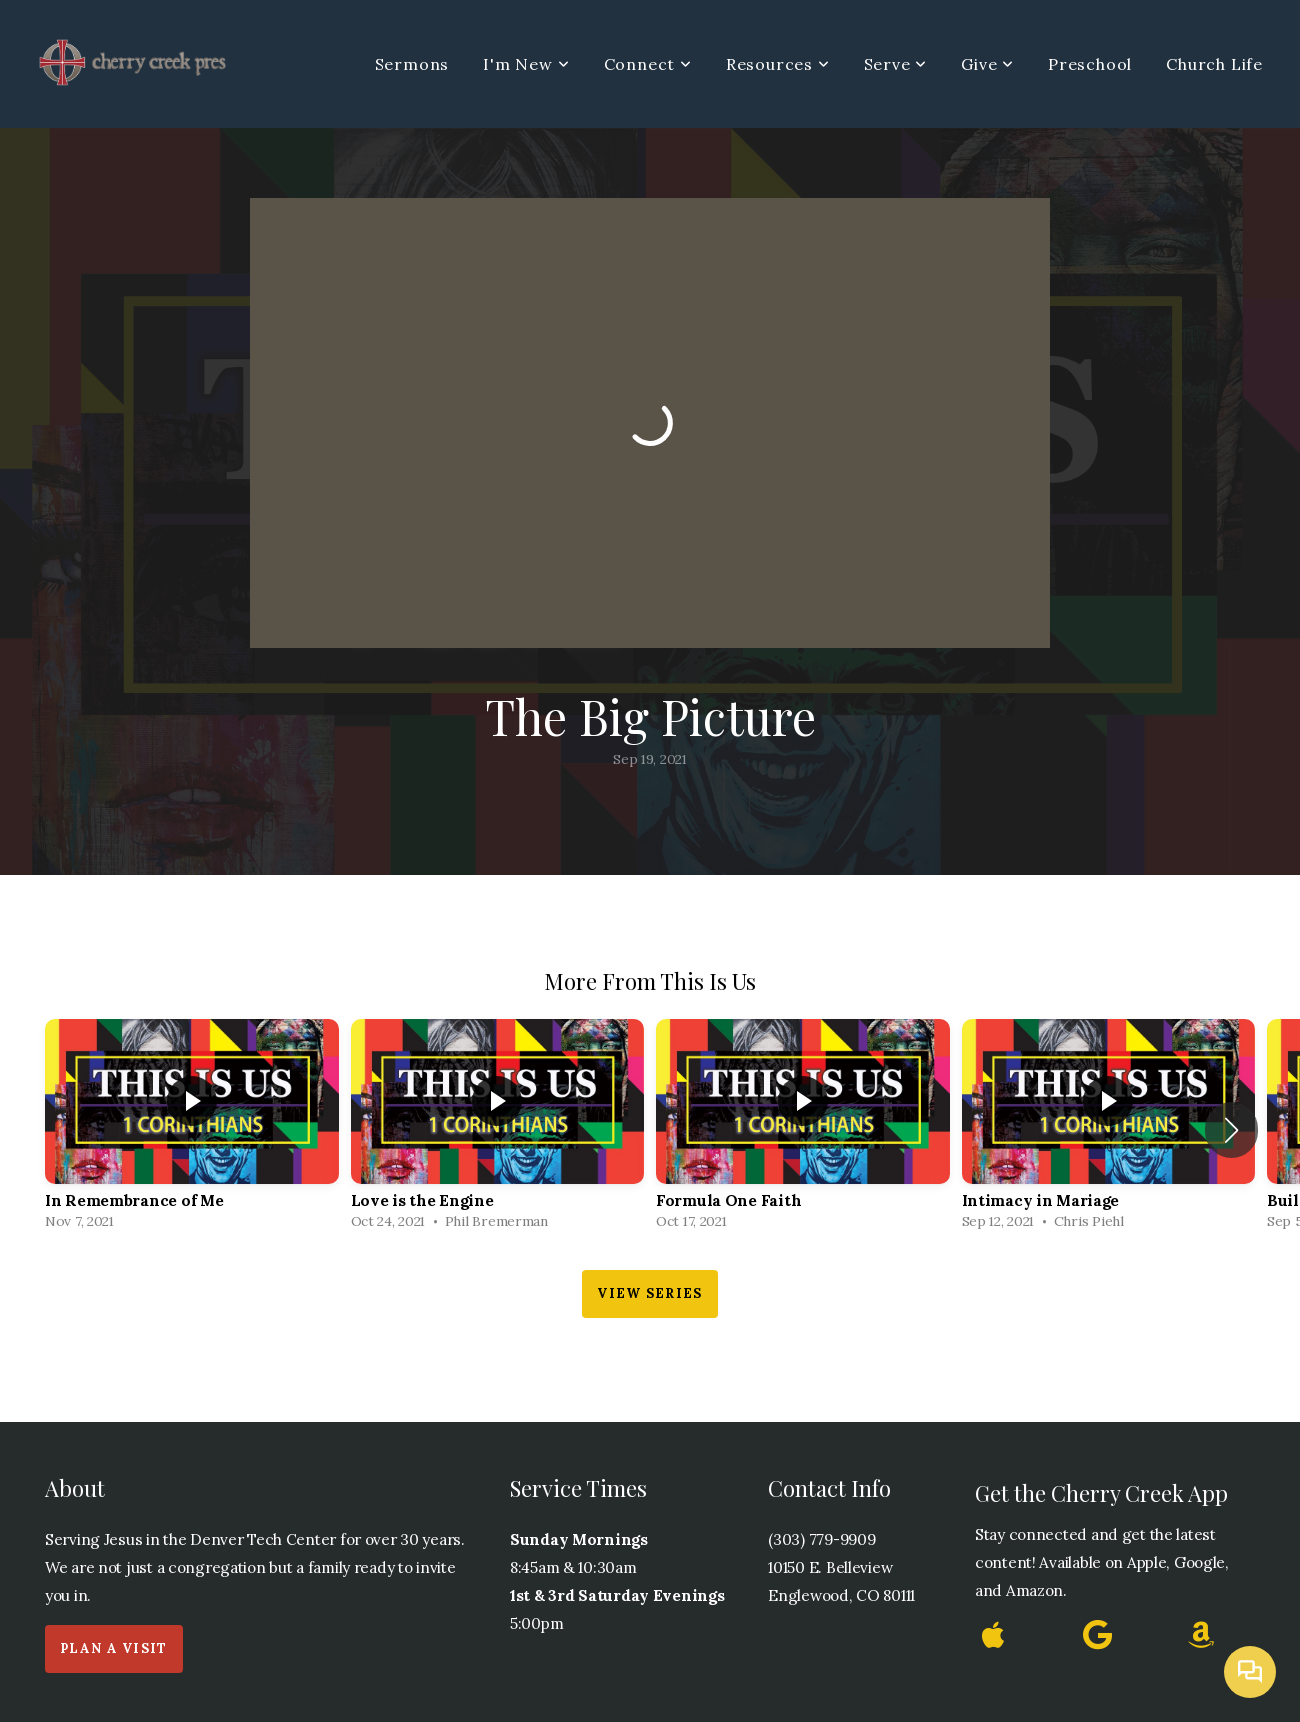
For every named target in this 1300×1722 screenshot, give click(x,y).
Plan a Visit (114, 1648)
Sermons (412, 64)
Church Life (1214, 64)
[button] (1231, 1130)
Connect (648, 64)
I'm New (526, 64)
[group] (192, 1129)
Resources (778, 64)
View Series (649, 1293)
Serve (896, 64)
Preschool (1090, 64)
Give (987, 64)
